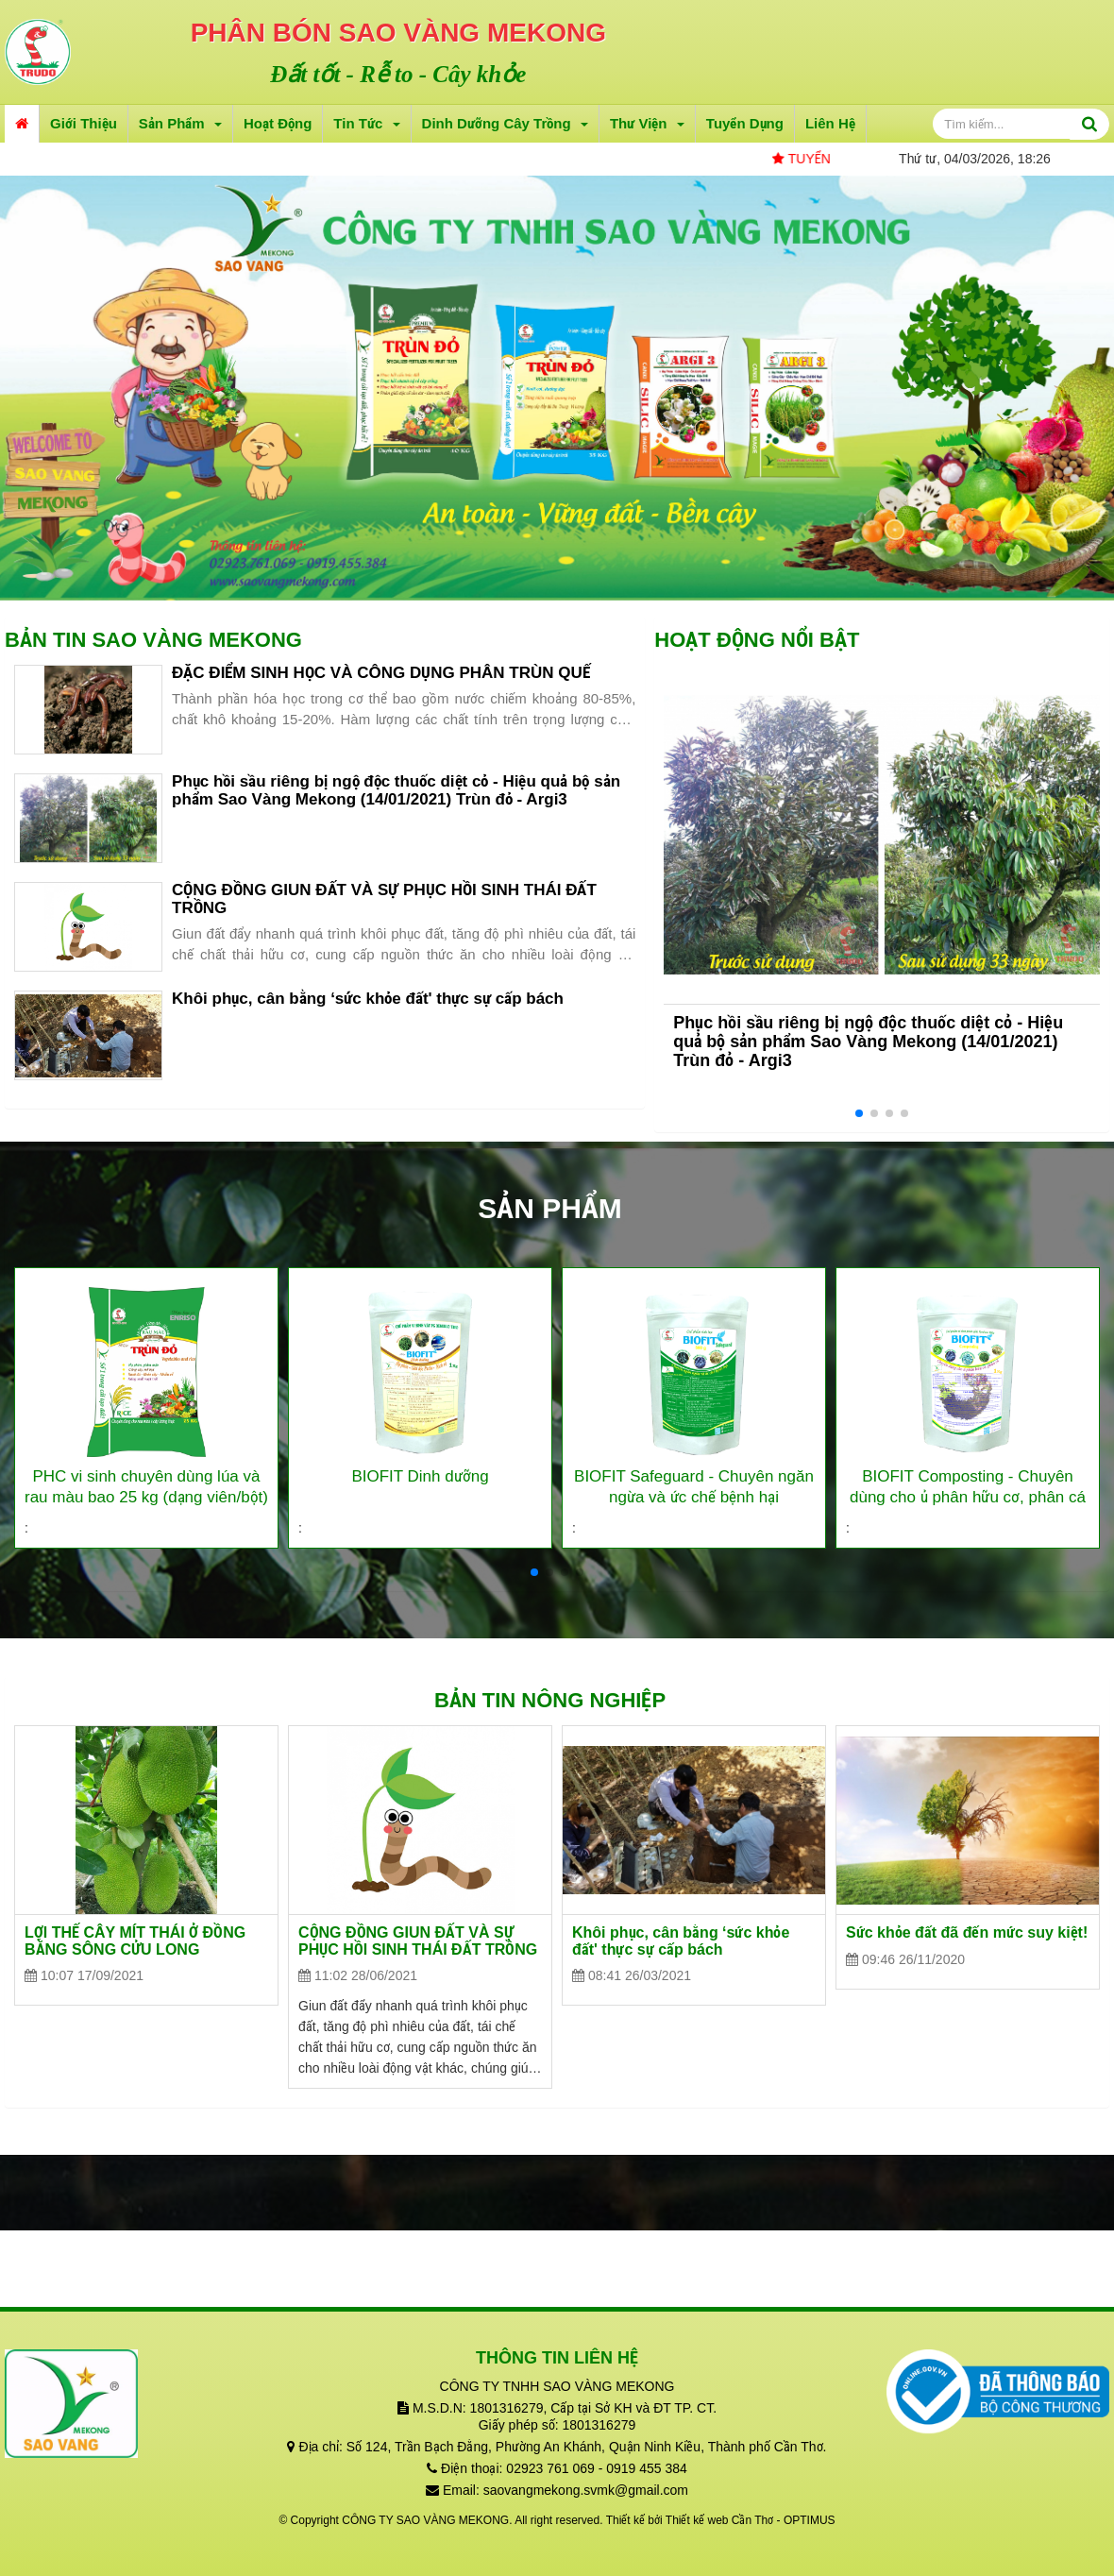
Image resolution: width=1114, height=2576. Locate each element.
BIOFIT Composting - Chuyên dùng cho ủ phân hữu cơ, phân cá (968, 1486)
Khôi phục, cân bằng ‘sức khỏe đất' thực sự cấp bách (368, 999)
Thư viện (647, 123)
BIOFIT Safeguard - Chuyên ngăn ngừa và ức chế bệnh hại (694, 1486)
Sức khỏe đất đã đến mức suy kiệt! (967, 1932)
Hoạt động (278, 123)
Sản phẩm (180, 123)
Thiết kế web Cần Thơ (719, 2520)
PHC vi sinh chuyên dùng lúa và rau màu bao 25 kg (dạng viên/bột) (146, 1486)
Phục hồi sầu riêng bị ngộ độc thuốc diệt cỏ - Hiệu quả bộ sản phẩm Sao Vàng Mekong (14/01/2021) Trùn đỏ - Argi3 (396, 790)
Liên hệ (830, 123)
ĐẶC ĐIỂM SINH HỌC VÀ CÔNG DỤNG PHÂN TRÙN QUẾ (381, 673)
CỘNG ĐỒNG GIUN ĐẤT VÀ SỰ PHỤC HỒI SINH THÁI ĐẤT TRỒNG (384, 899)
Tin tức (366, 123)
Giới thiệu (83, 123)
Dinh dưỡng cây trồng (505, 123)
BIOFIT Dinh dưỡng (419, 1476)
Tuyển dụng (745, 123)
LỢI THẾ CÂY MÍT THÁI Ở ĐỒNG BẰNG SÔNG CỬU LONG (135, 1940)
